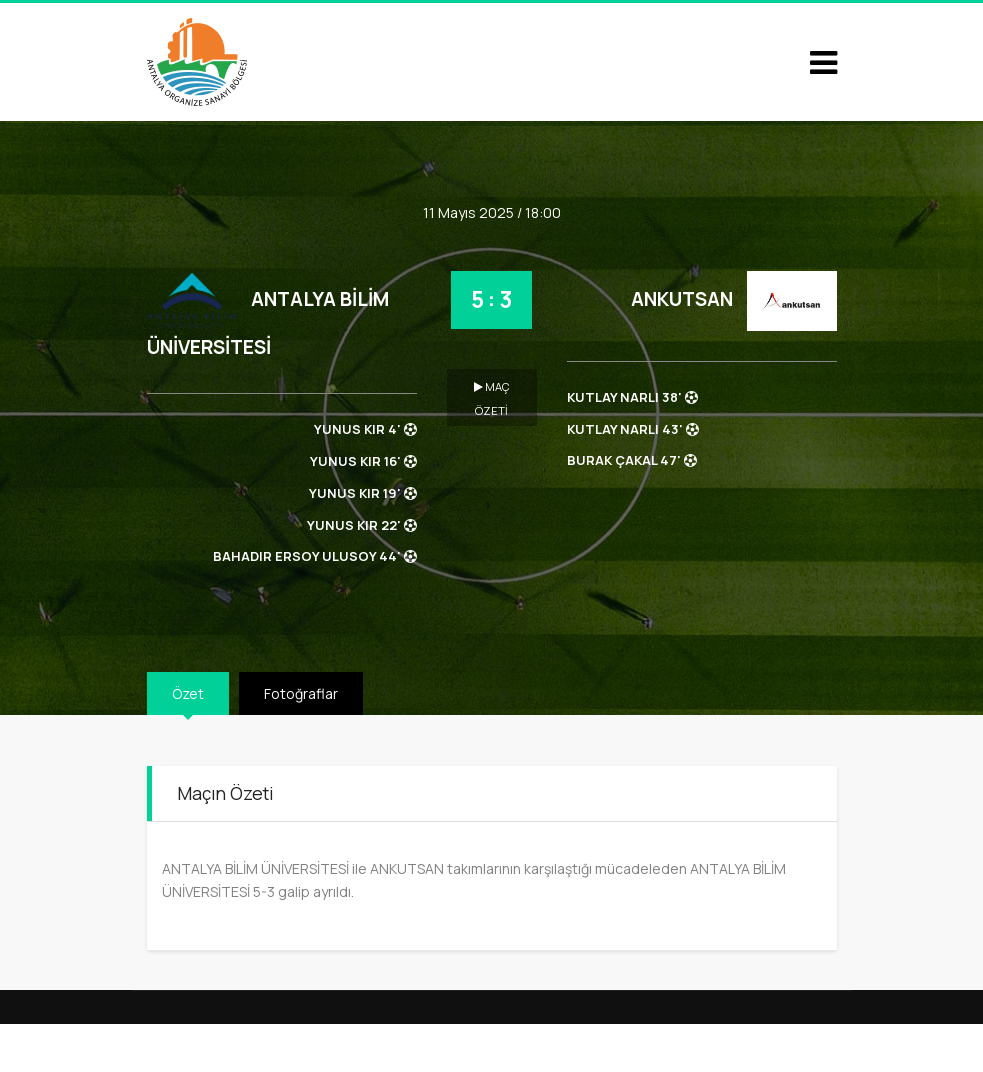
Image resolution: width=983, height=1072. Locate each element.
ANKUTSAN (682, 299)
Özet (188, 693)
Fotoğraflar (301, 693)
